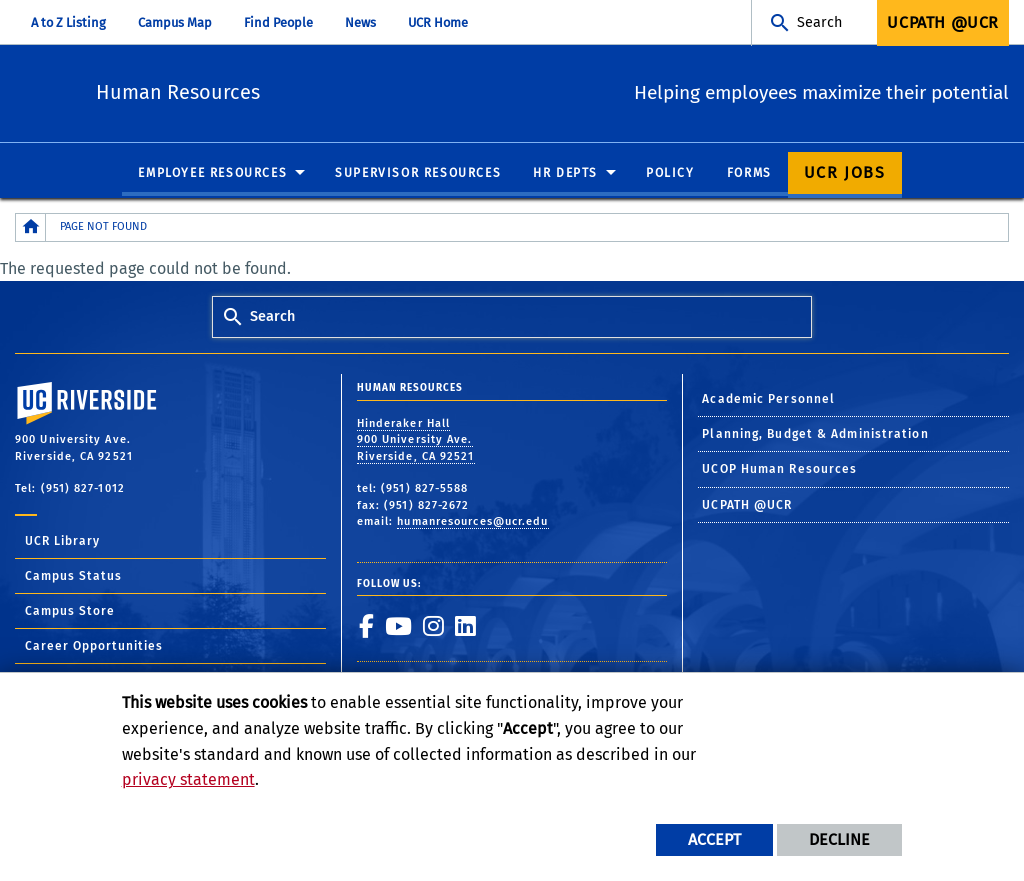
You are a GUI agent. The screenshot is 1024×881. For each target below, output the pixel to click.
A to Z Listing (68, 22)
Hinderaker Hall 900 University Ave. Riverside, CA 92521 (416, 441)
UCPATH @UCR (747, 506)
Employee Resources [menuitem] (212, 174)
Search (819, 22)
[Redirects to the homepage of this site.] (31, 228)
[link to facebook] (366, 627)
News (360, 22)
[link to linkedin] (465, 627)
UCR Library (62, 542)
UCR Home (438, 22)
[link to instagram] (433, 627)
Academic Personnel (768, 399)
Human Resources (288, 90)
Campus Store (70, 612)
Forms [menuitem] (749, 174)
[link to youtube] (398, 627)
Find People (278, 22)
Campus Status (73, 577)
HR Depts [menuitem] (565, 174)
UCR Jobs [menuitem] (845, 173)
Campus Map (175, 22)
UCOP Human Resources (779, 470)
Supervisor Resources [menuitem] (418, 174)
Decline (839, 839)
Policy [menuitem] (670, 174)
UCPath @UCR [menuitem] (943, 22)
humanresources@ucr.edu (472, 522)
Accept (714, 839)
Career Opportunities (94, 647)
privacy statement (188, 779)
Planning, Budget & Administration (815, 435)
